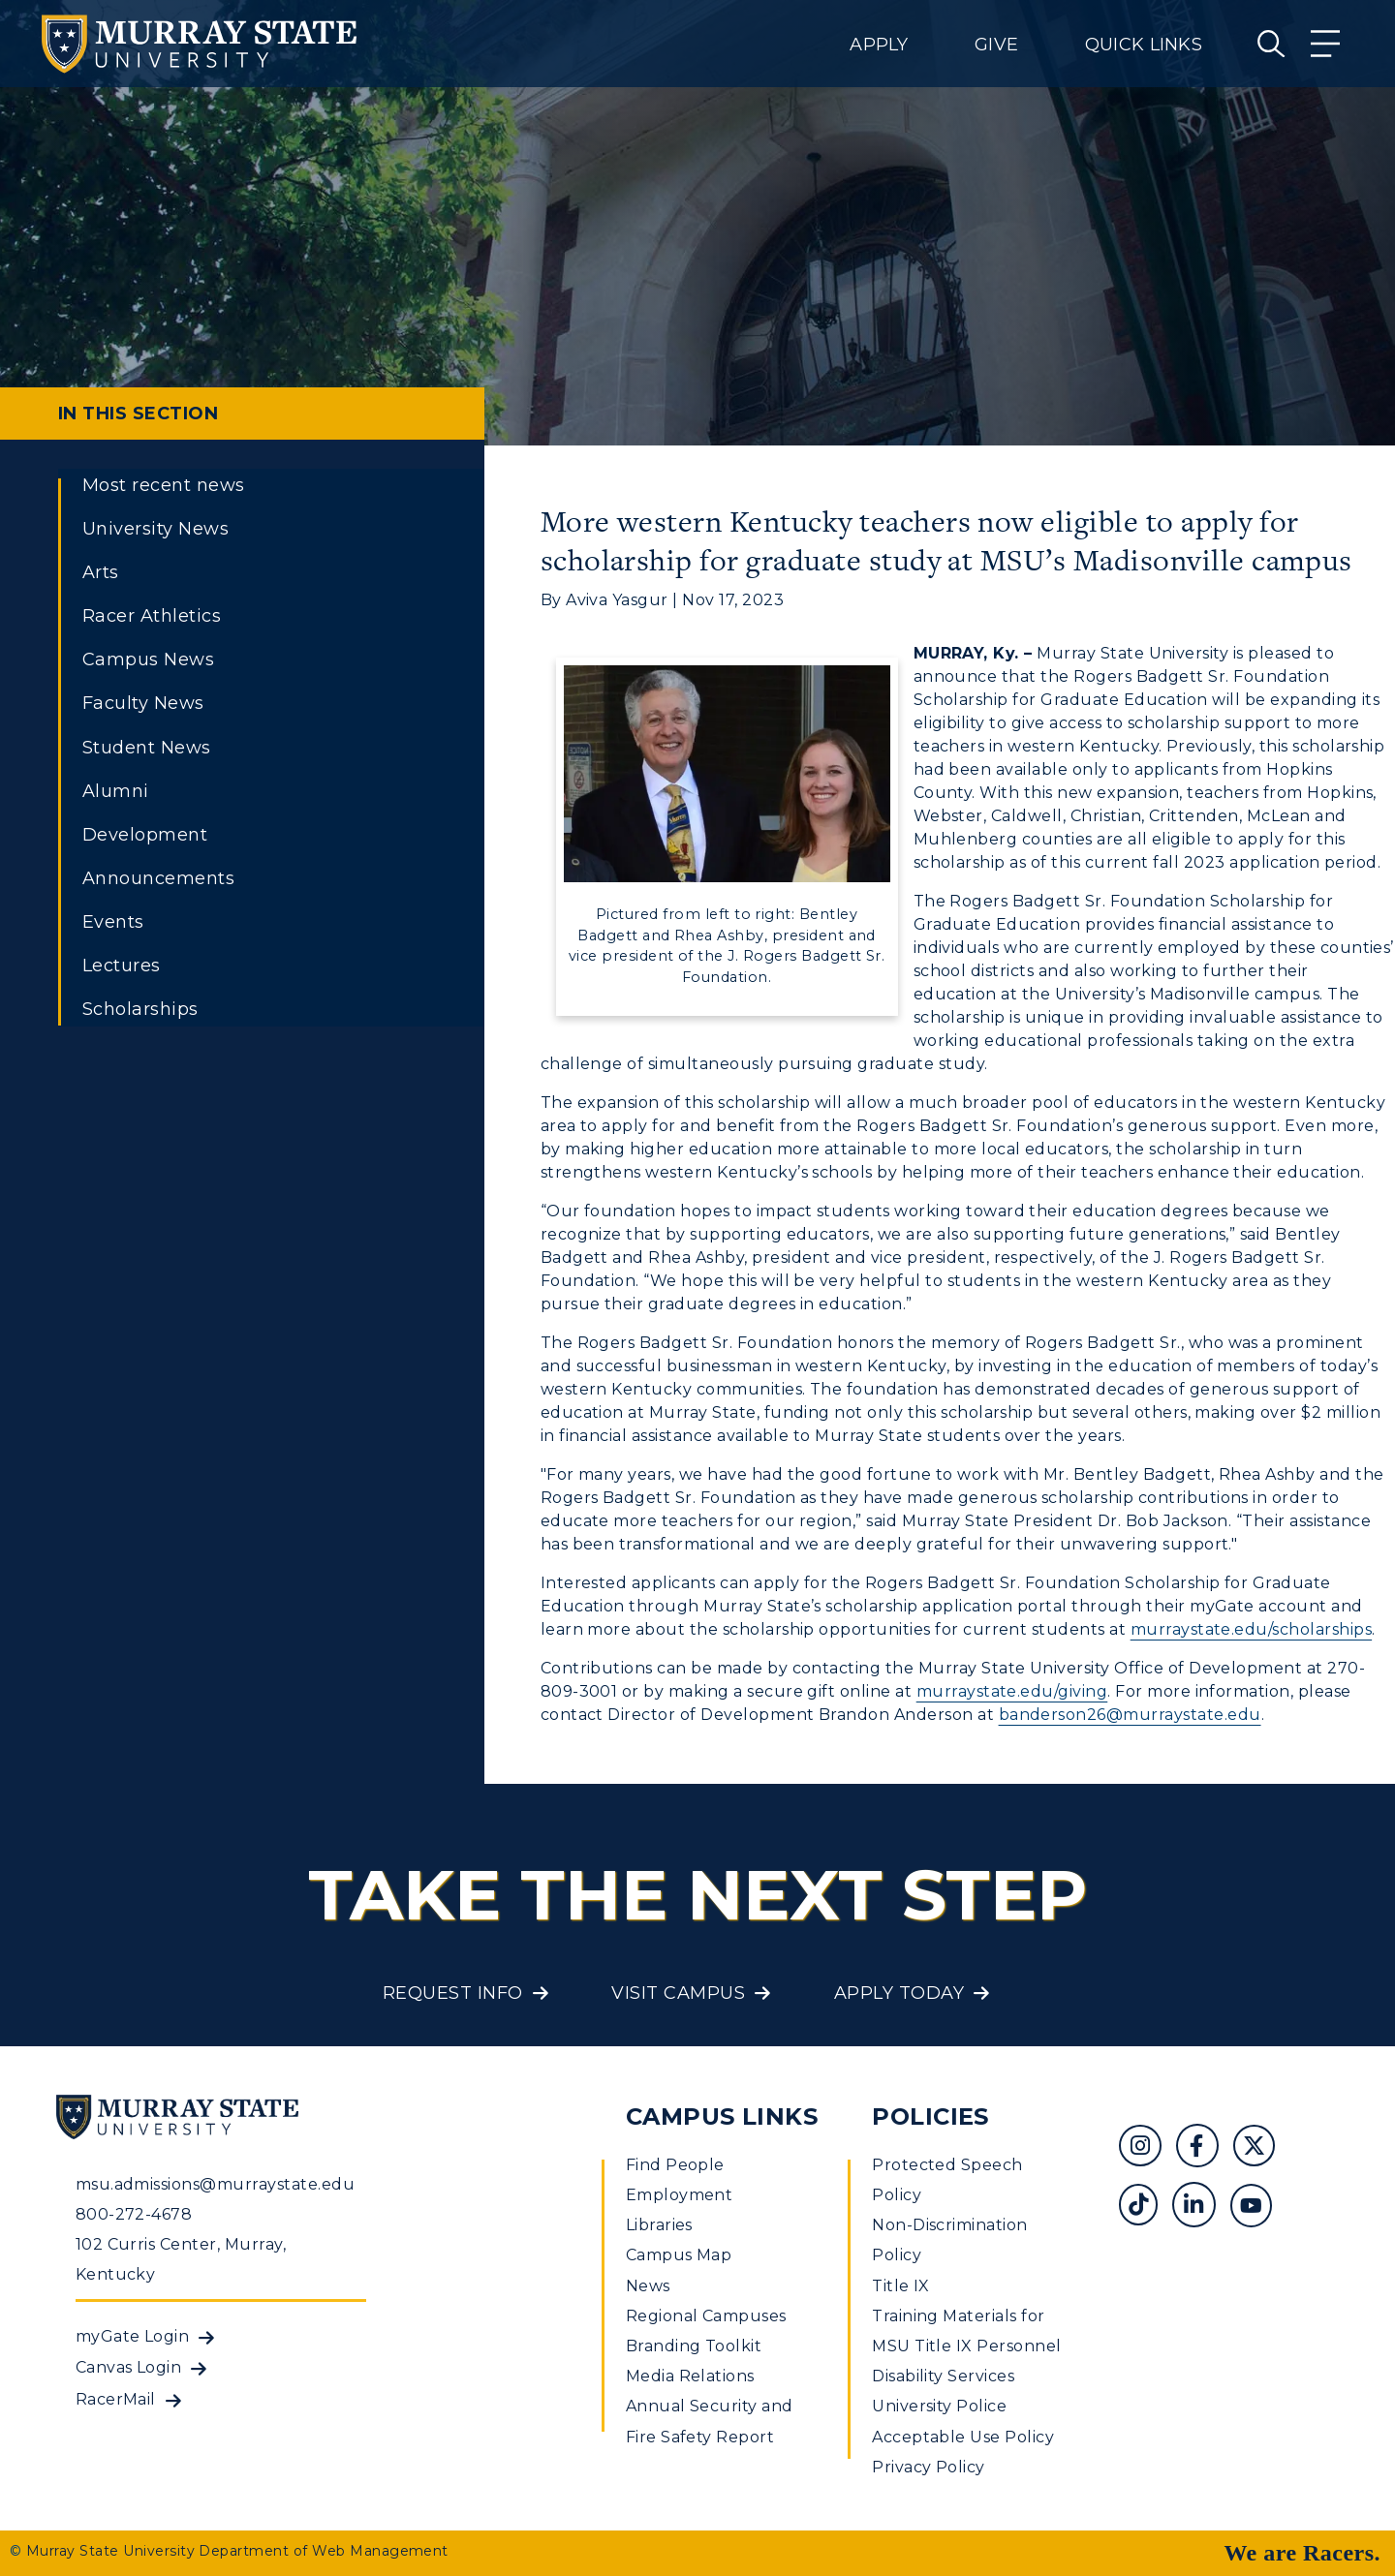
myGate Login (133, 2336)
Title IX (901, 2286)
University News (155, 528)
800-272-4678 (134, 2214)
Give (996, 44)
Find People (675, 2165)
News (648, 2286)
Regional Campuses (706, 2316)
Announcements (158, 878)
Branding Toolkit (694, 2346)
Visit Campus (678, 1993)
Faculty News (143, 703)
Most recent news (163, 485)
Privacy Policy (928, 2467)
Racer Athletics (151, 616)
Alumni (115, 791)
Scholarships (140, 1009)
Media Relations (690, 2376)
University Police (939, 2406)
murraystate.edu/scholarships (1251, 1629)
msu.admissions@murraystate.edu (215, 2184)
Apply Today (899, 1993)
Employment (679, 2195)
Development (144, 834)
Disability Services (943, 2376)
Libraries (659, 2225)
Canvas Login (129, 2367)
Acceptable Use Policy (963, 2437)
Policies (930, 2116)
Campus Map (679, 2255)
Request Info (453, 1993)
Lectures (121, 965)
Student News (146, 747)
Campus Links (722, 2116)
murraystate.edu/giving (1012, 1691)
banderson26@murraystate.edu (1130, 1714)
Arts (100, 572)
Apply (879, 44)
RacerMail (116, 2399)
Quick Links (1143, 44)
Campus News (148, 659)
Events (113, 922)
